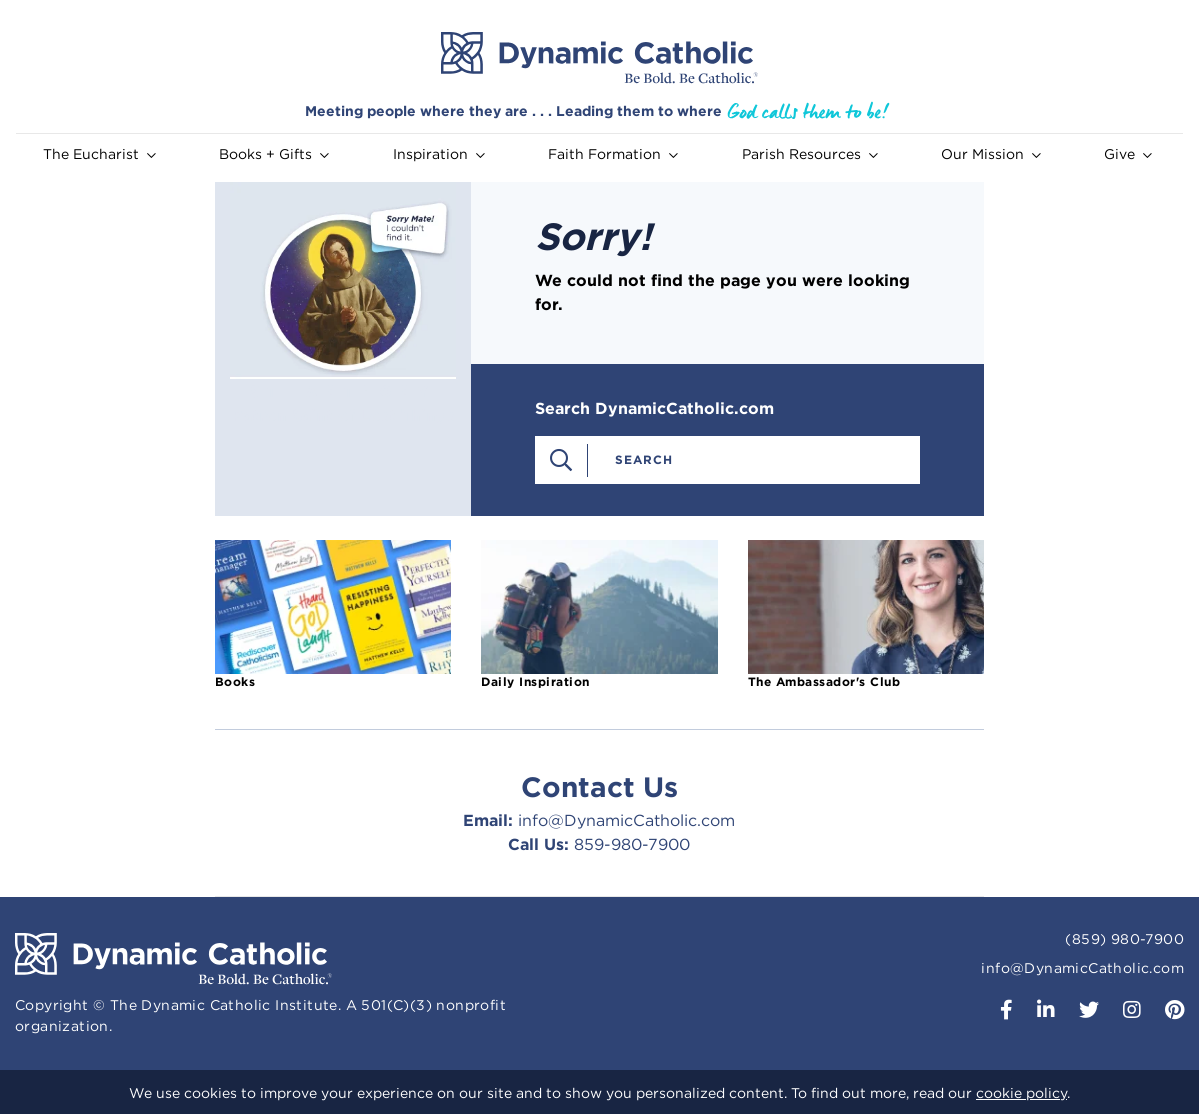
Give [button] (1128, 154)
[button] (998, 1012)
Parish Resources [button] (810, 154)
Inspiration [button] (439, 154)
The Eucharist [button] (99, 154)
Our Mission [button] (991, 154)
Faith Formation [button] (613, 154)
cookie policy (1021, 1093)
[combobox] (750, 459)
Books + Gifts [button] (274, 154)
